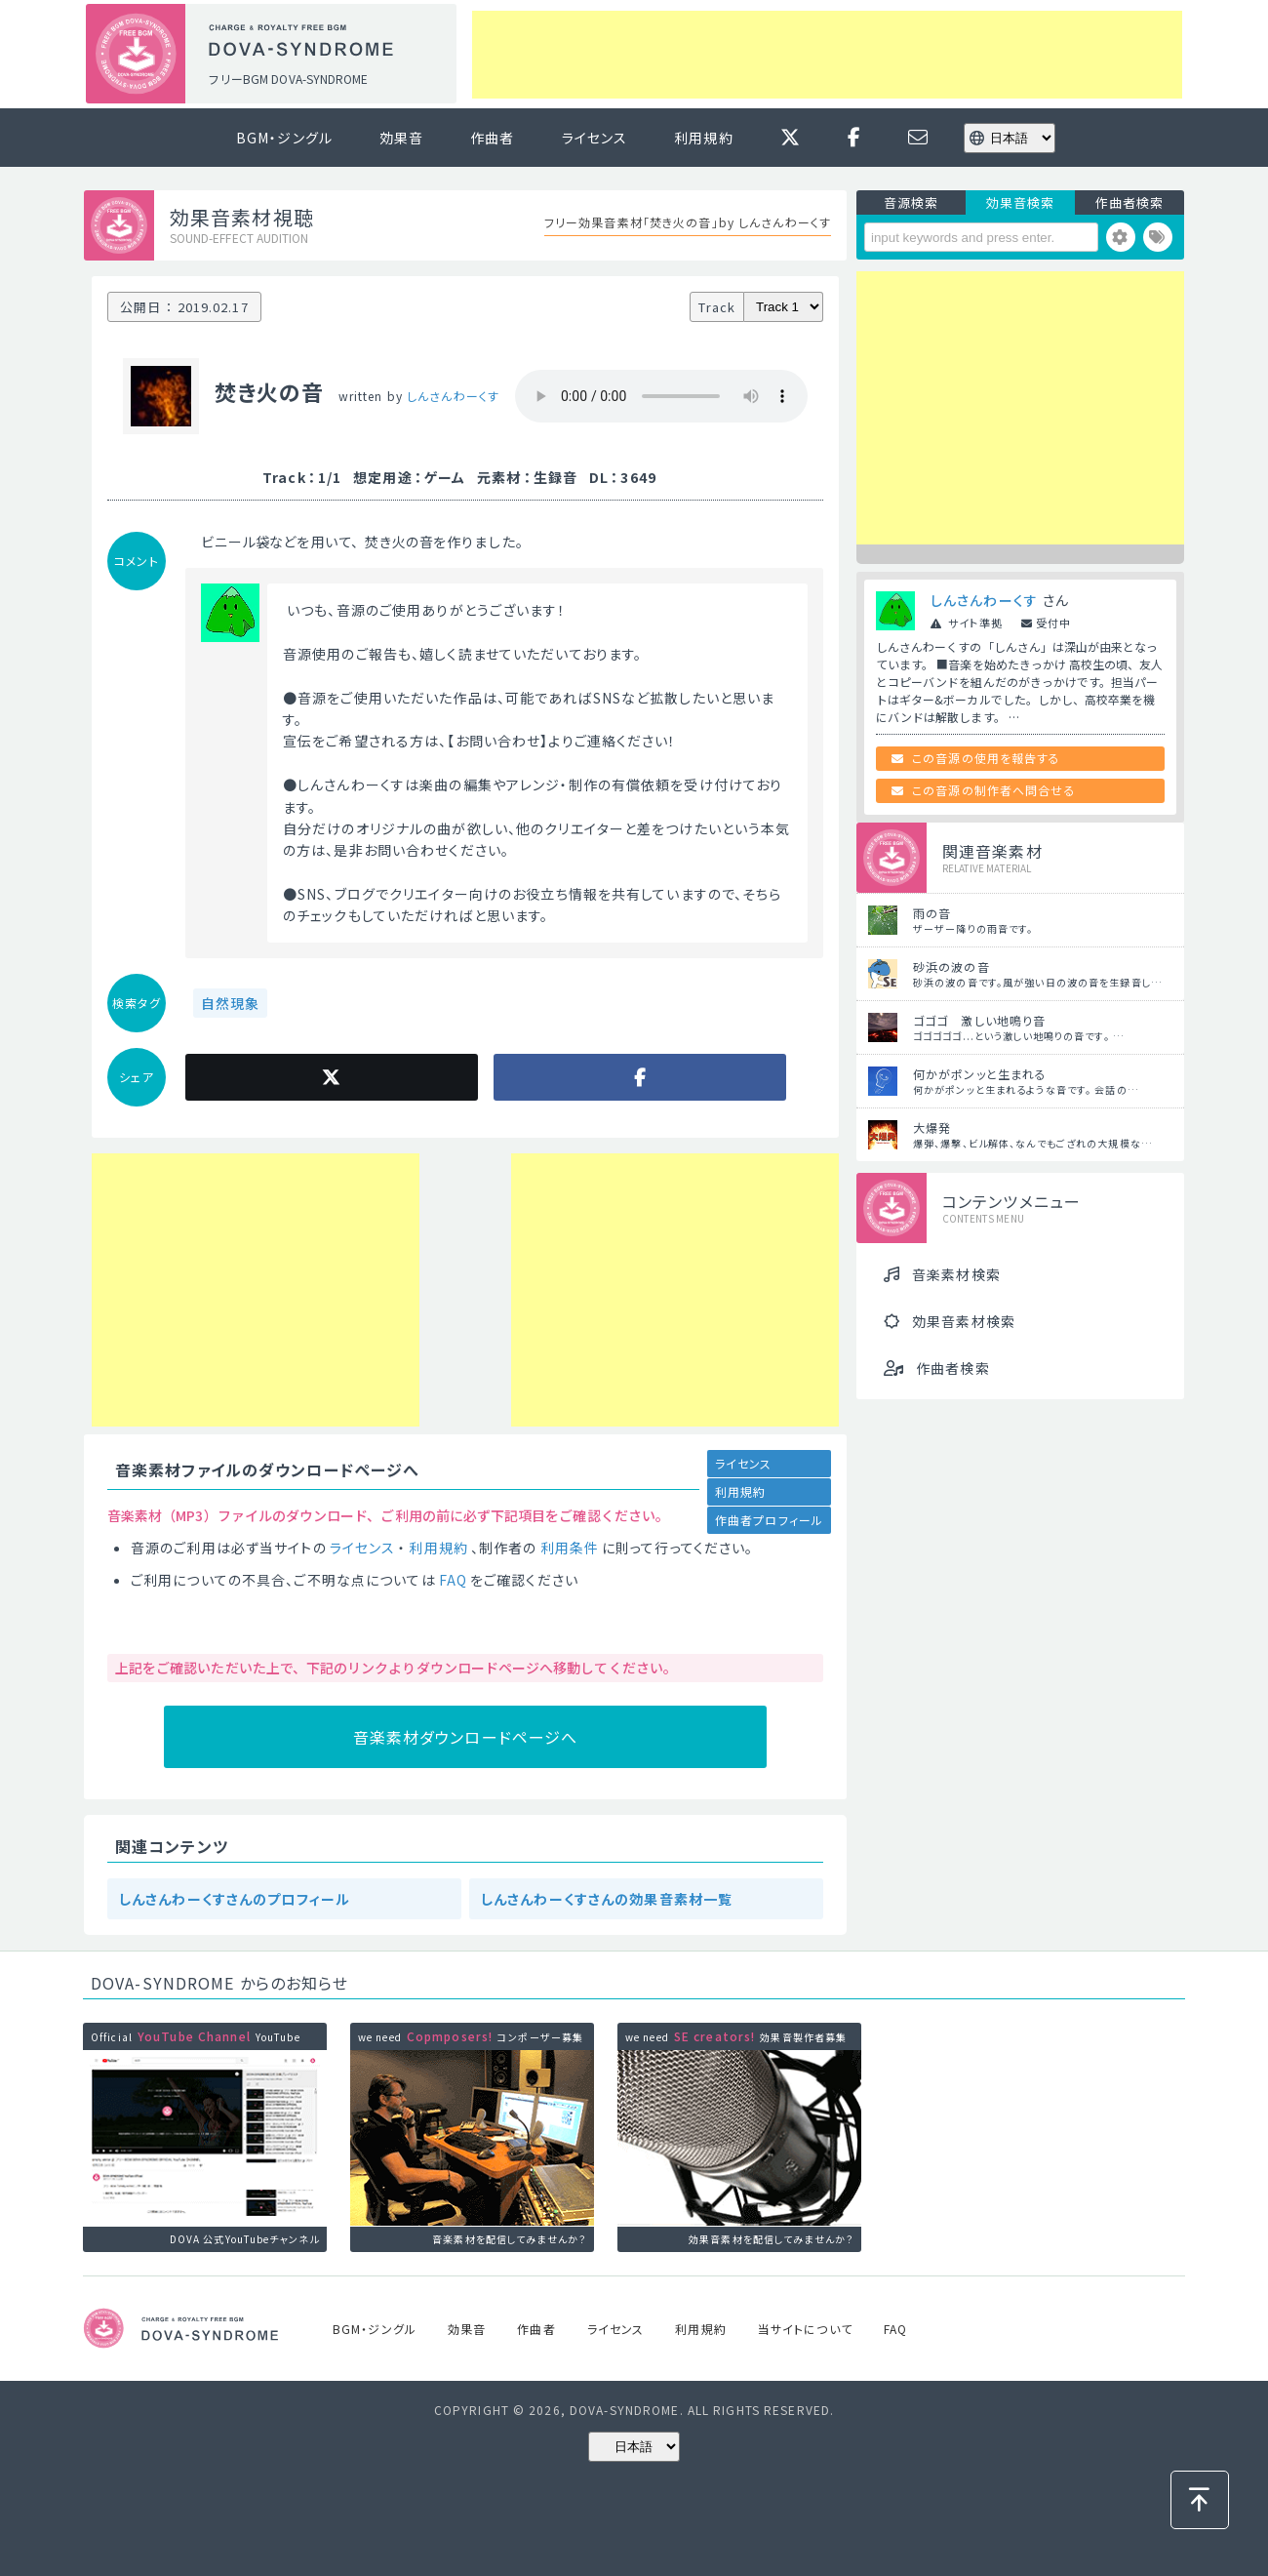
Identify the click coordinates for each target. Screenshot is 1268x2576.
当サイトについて (805, 2328)
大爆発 (932, 1127)
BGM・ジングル (284, 137)
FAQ (453, 1580)
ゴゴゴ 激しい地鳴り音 (979, 1020)
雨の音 (932, 913)
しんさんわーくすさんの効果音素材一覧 (607, 1899)
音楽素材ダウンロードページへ (465, 1737)
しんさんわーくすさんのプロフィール (234, 1899)
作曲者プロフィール (769, 1519)
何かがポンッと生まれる (980, 1074)
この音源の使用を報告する (986, 757)
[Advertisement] (827, 55)
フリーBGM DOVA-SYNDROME (288, 78)
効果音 (401, 137)
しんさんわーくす (453, 395)
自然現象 (230, 1003)
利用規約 (703, 137)
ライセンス (595, 137)
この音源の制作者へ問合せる (994, 790)
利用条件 (569, 1547)
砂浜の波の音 (951, 966)
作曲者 (492, 137)
